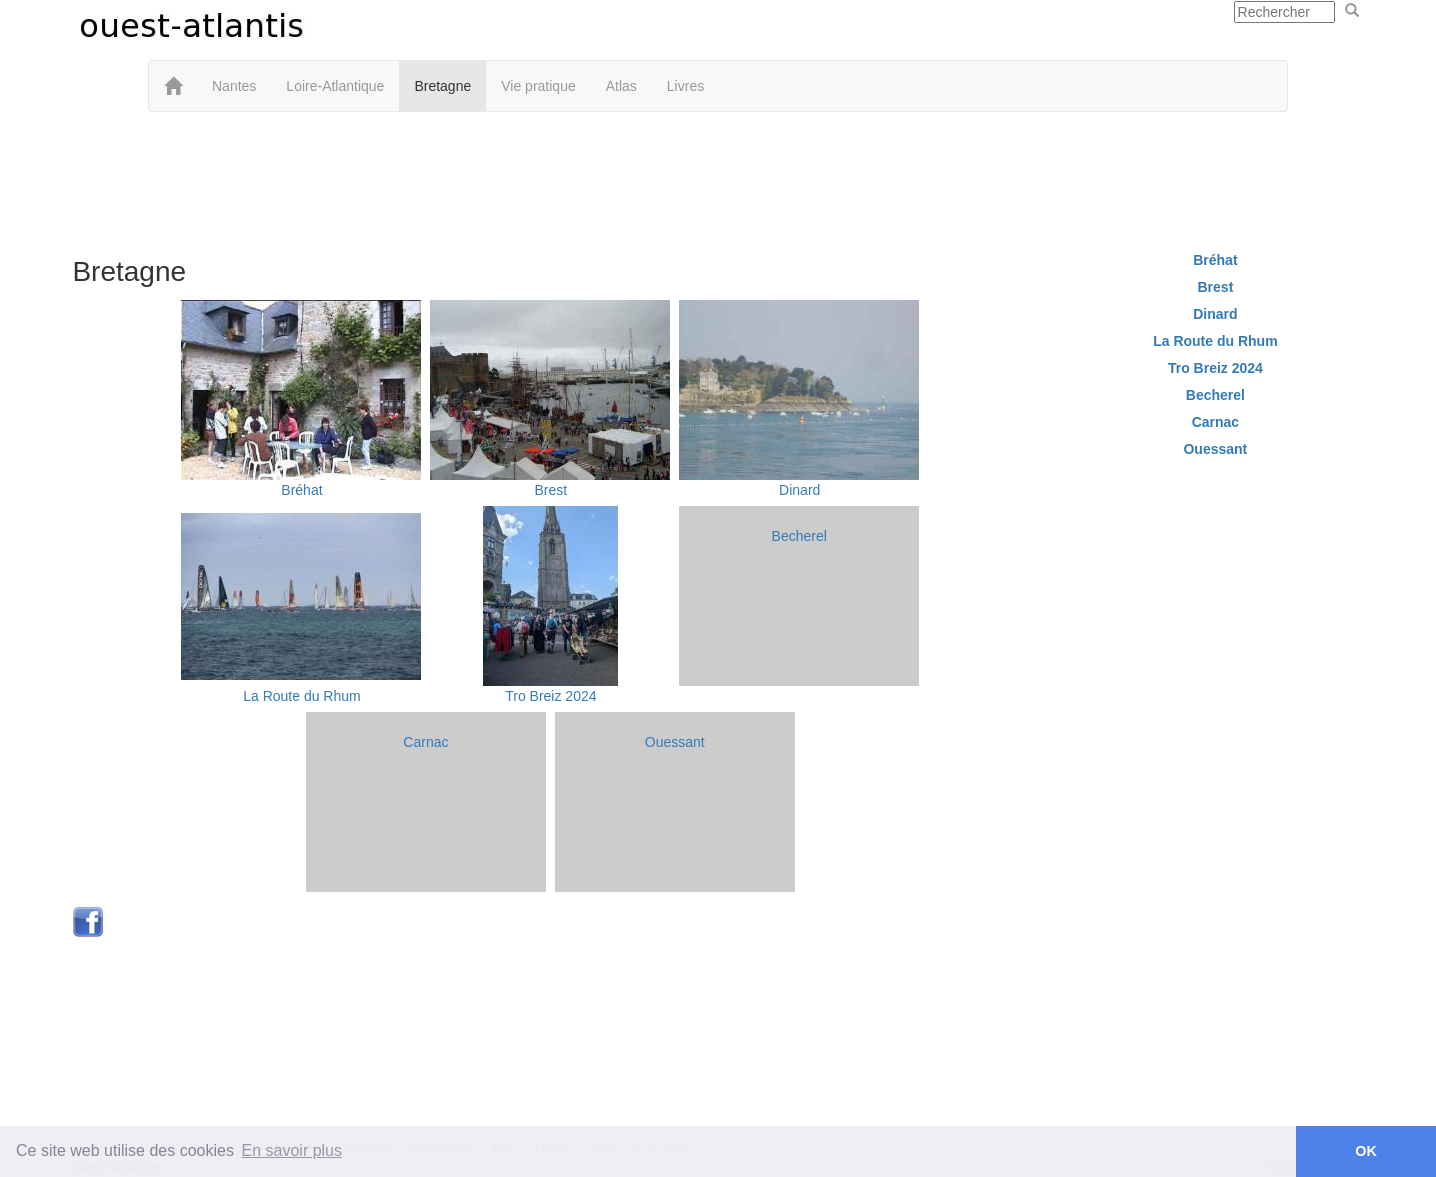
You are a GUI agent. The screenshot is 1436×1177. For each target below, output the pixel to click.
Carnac (425, 742)
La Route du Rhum (302, 696)
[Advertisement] (718, 177)
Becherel (799, 536)
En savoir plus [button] (292, 1150)
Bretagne (442, 86)
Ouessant (675, 742)
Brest (551, 490)
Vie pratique (538, 86)
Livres (685, 86)
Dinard (799, 490)
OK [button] (1366, 1151)
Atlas (621, 86)
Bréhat (301, 490)
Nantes (234, 86)
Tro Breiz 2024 (550, 696)
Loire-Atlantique (335, 86)
